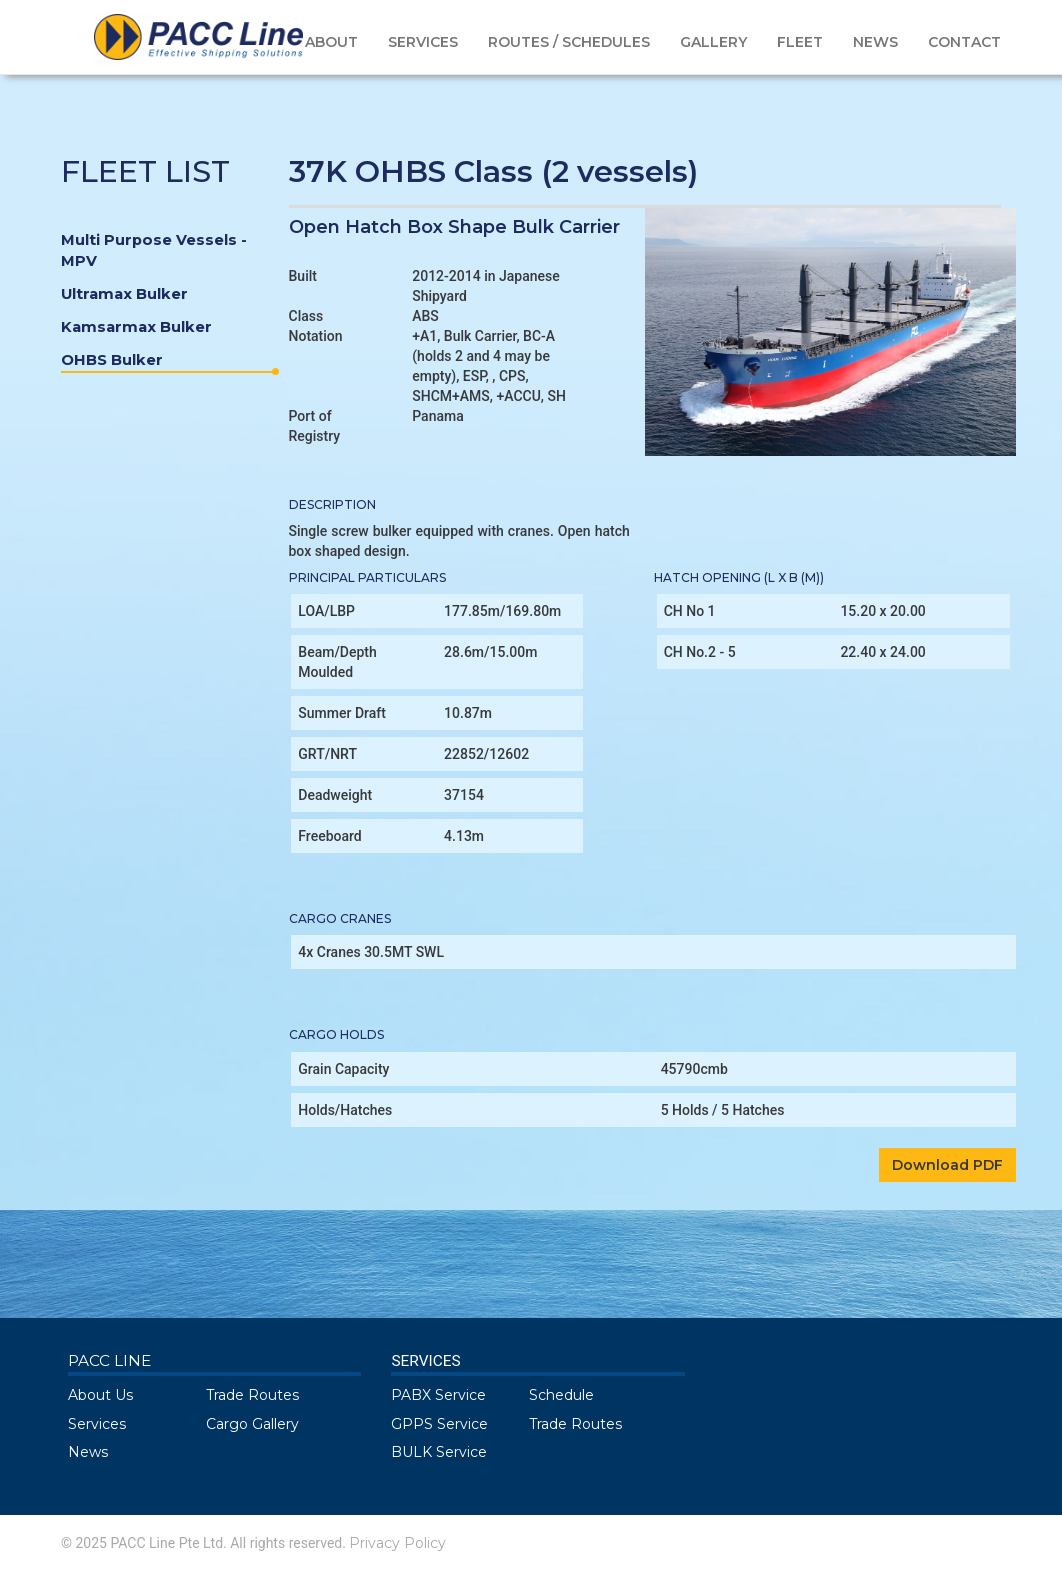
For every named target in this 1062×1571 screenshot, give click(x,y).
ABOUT (331, 42)
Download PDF (947, 1165)
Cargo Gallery (252, 1424)
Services (97, 1424)
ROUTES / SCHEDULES (569, 42)
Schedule (561, 1395)
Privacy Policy (397, 1543)
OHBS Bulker (167, 362)
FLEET (800, 42)
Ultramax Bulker (124, 294)
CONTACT (964, 42)
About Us (100, 1395)
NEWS (875, 42)
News (88, 1452)
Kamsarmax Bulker (136, 327)
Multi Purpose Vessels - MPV (154, 250)
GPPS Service (439, 1424)
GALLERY (713, 42)
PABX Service (438, 1395)
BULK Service (439, 1452)
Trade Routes (252, 1395)
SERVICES (423, 42)
